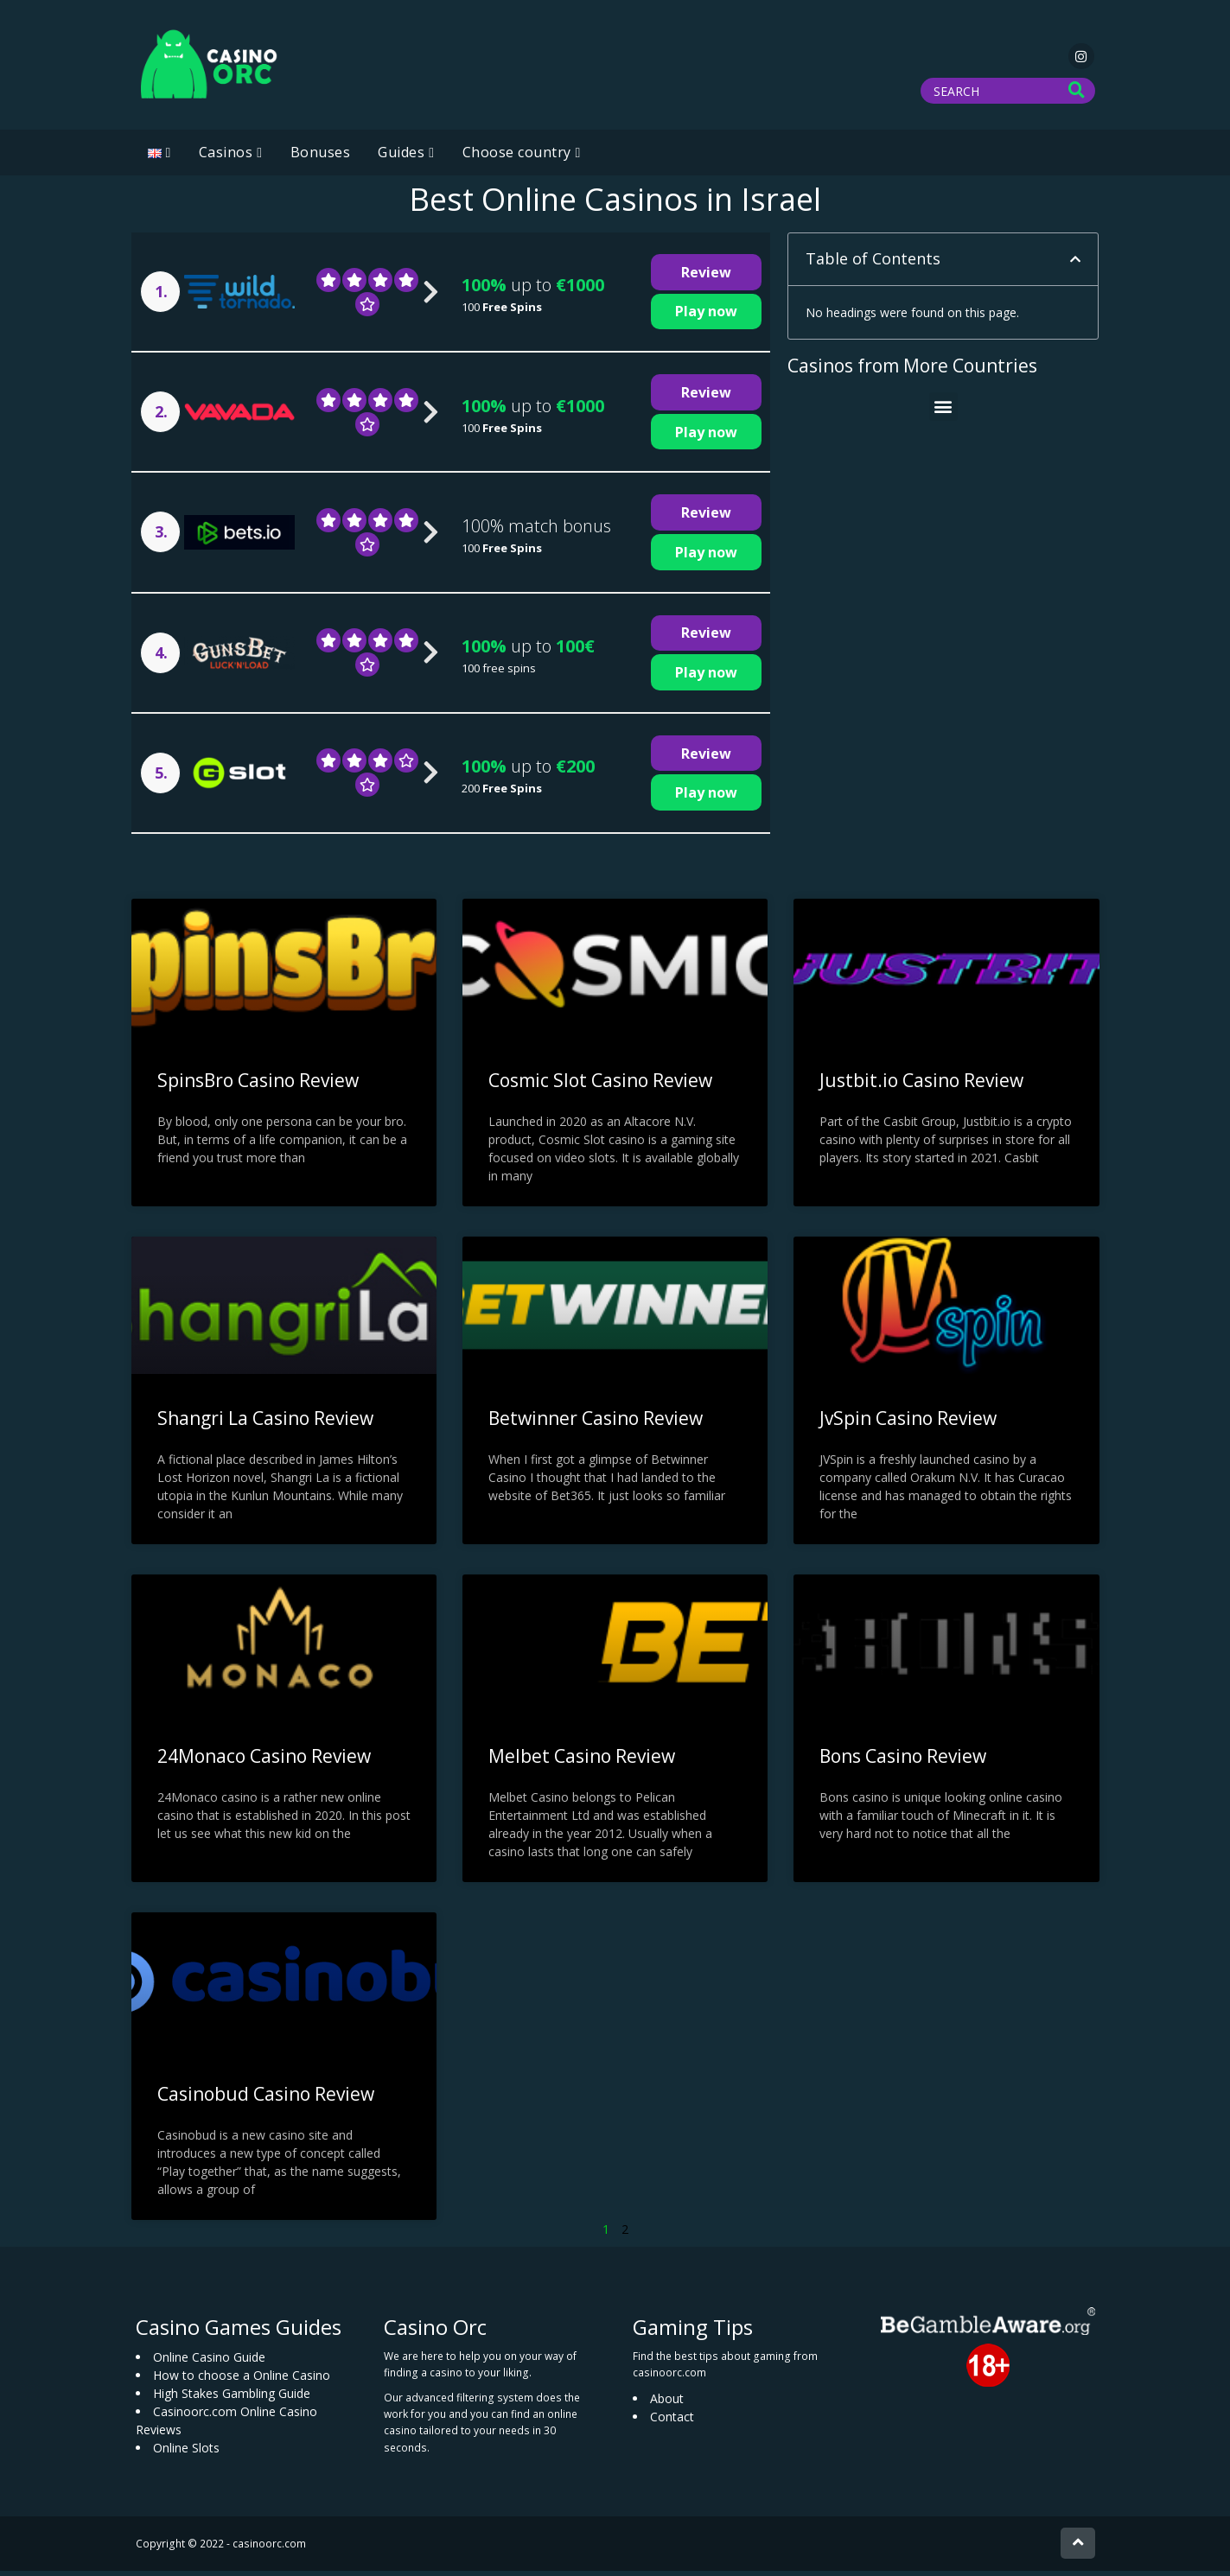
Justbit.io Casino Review (921, 1085)
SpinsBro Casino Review (258, 1085)
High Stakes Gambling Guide (231, 2398)
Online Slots (186, 2453)
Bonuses (320, 157)
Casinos (226, 157)
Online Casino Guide (209, 2362)
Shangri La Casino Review (265, 1423)
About (667, 2403)
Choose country (516, 157)
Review (706, 277)
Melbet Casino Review (581, 1761)
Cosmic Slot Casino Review (600, 1085)
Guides (401, 157)
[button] (1075, 264)
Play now (706, 316)
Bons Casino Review (902, 1761)
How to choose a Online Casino (241, 2380)
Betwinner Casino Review (595, 1423)
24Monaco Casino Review (264, 1761)
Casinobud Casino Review (265, 2099)
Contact (672, 2422)
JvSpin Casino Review (908, 1423)
